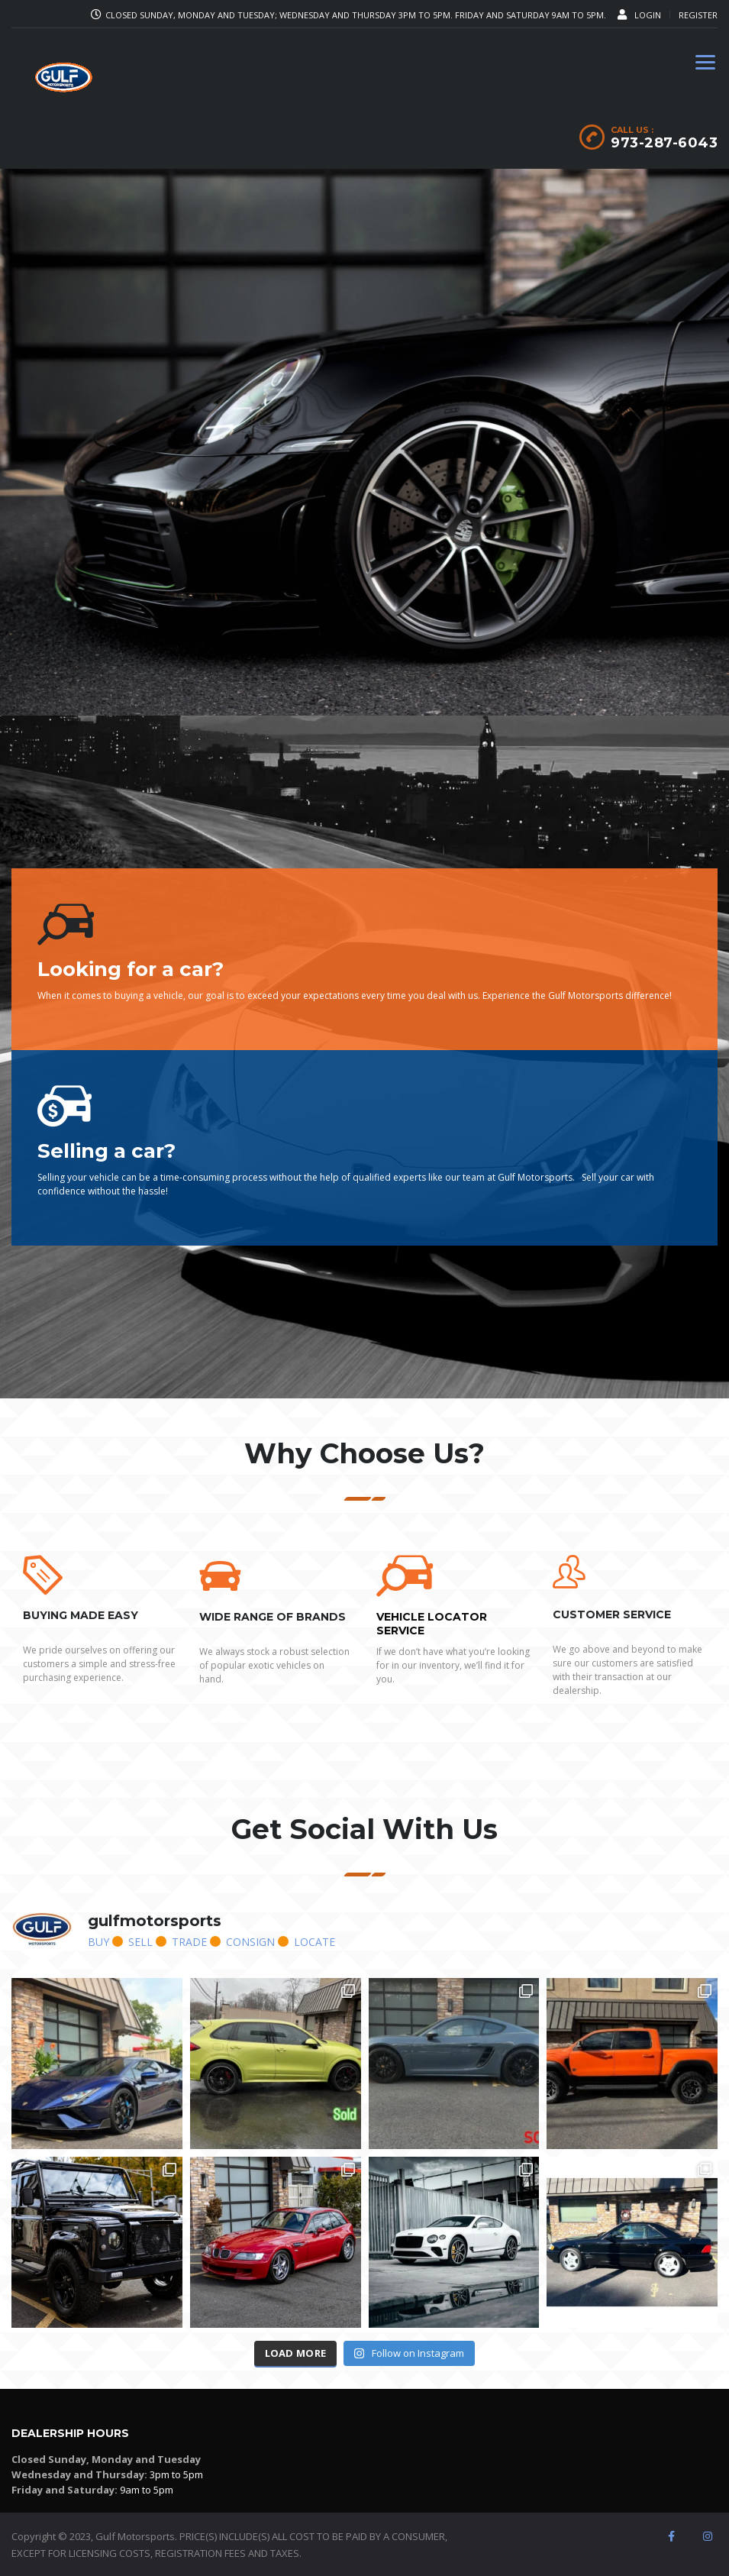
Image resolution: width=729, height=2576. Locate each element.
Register (698, 15)
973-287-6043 (664, 142)
